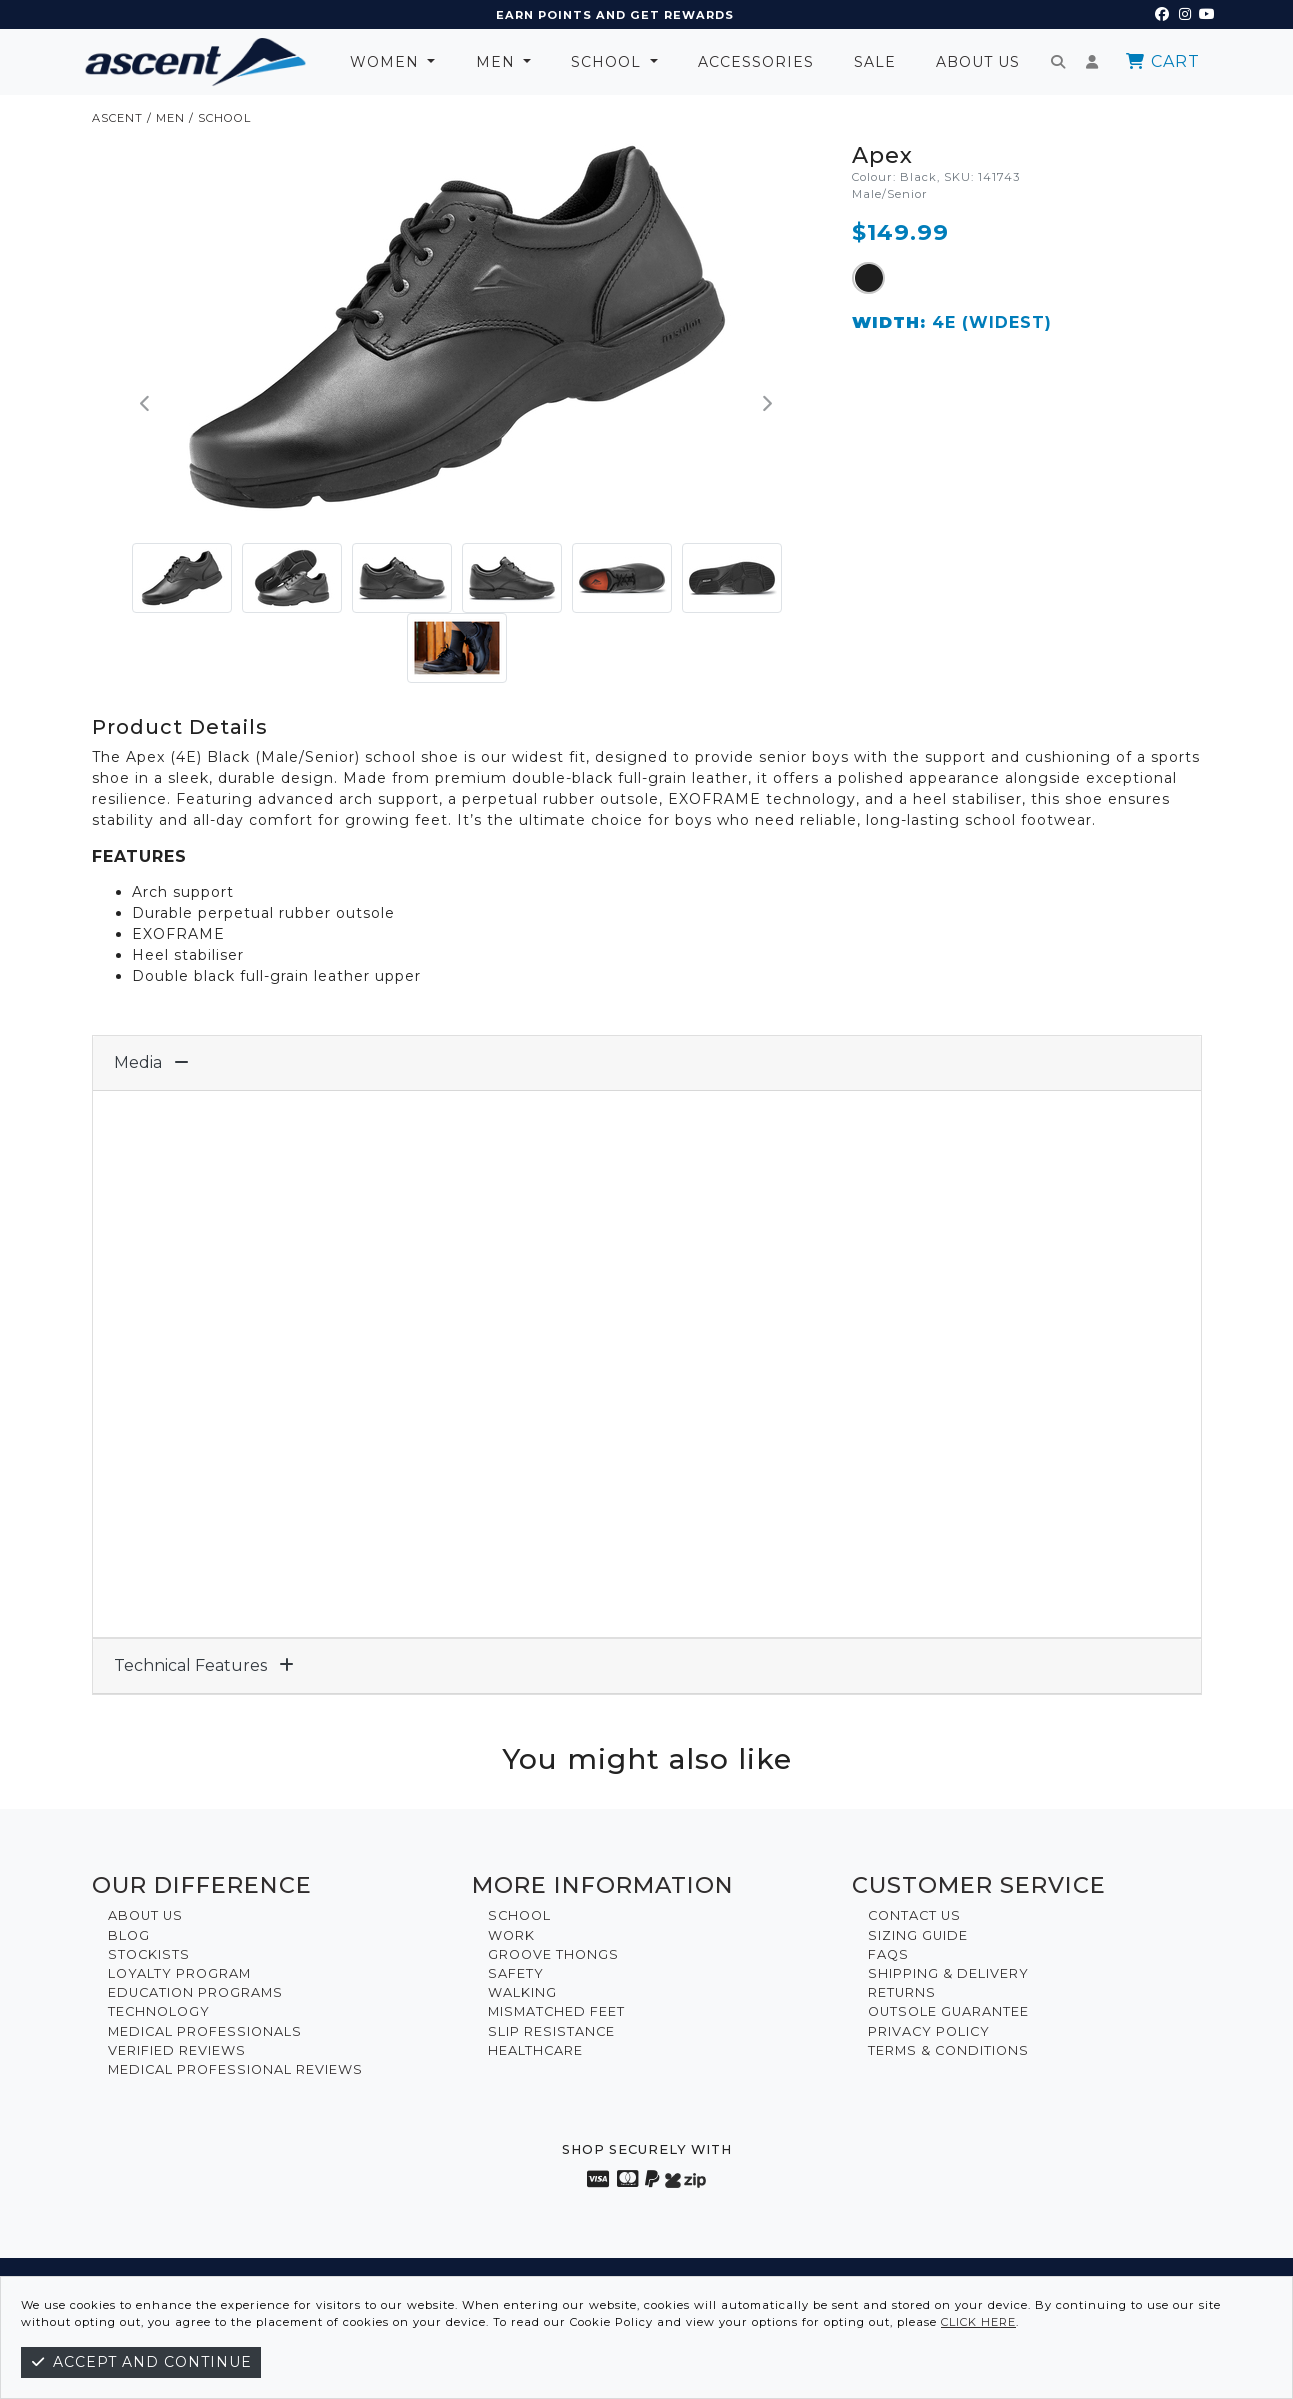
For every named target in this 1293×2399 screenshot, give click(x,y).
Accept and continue (141, 2362)
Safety (516, 1973)
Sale (875, 62)
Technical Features (204, 1665)
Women (387, 62)
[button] (147, 405)
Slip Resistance (551, 2031)
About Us (978, 62)
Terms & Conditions (948, 2050)
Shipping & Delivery (948, 1973)
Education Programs (195, 1992)
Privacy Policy (929, 2031)
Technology (159, 2011)
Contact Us (914, 1915)
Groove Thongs (553, 1954)
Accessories (756, 62)
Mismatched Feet (556, 2011)
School (608, 62)
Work (511, 1935)
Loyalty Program (179, 1973)
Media (151, 1062)
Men (498, 62)
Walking (522, 1992)
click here (978, 2322)
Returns (902, 1992)
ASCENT (117, 118)
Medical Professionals (205, 2031)
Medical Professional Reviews (235, 2069)
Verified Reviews (177, 2050)
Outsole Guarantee (948, 2011)
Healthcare (535, 2050)
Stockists (149, 1954)
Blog (129, 1935)
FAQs (888, 1954)
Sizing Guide (918, 1935)
